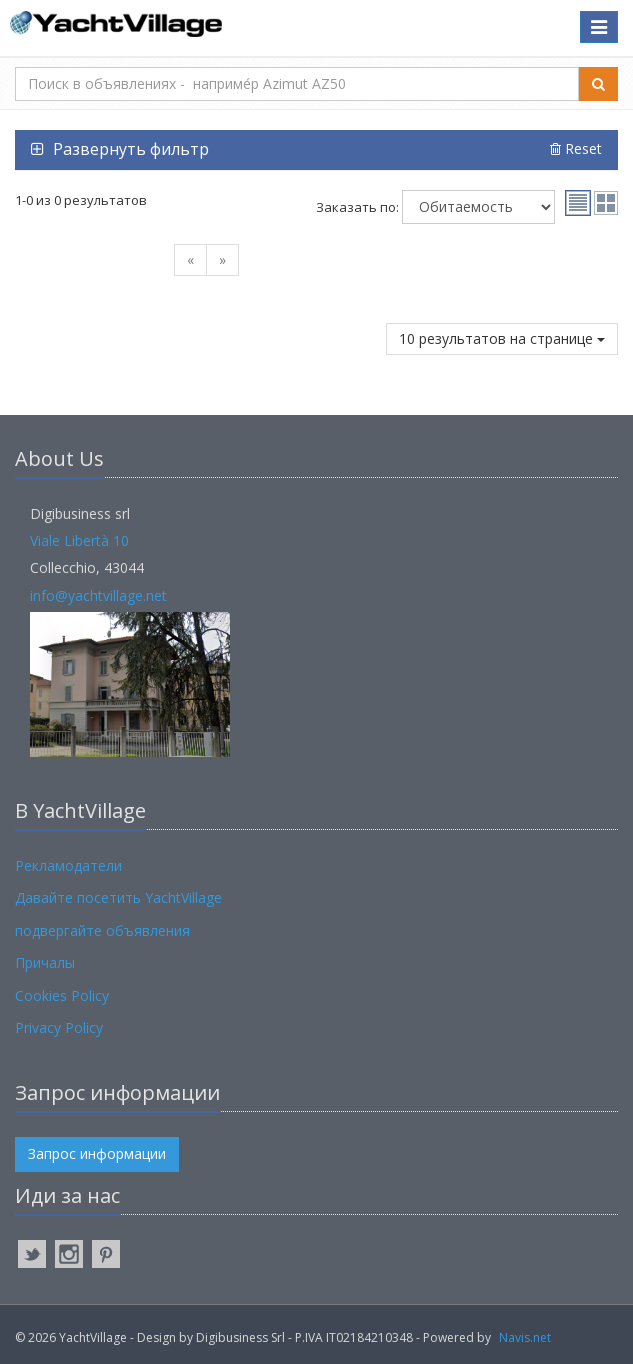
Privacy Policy (59, 1027)
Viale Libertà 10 (79, 540)
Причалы (45, 962)
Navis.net (525, 1337)
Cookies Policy (62, 995)
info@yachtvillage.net (98, 595)
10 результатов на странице (502, 338)
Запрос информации (97, 1153)
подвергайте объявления (102, 930)
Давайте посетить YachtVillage (118, 897)
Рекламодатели (68, 865)
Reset (576, 148)
